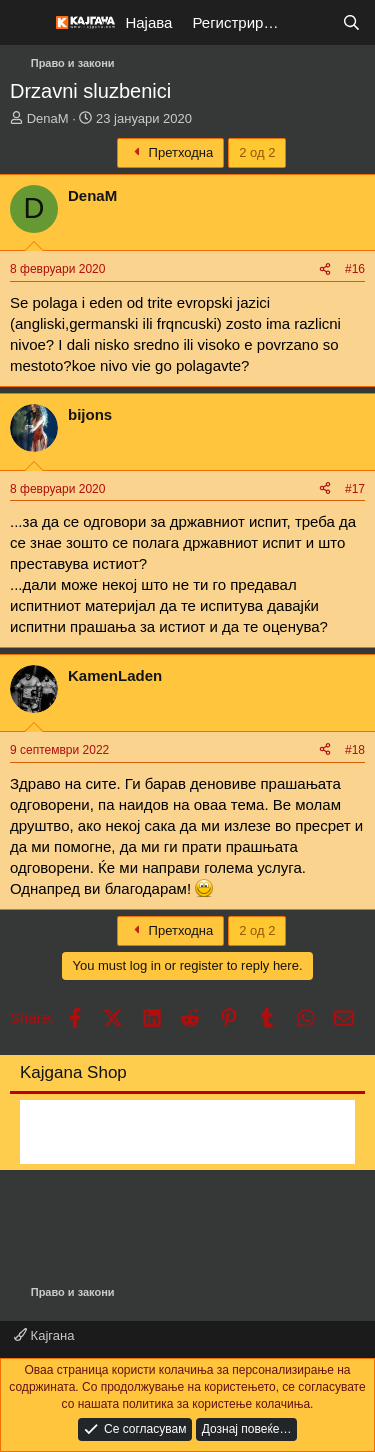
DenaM (48, 118)
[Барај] (351, 22)
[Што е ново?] (311, 22)
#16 (355, 269)
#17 (355, 489)
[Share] (325, 269)
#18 (355, 750)
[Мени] (27, 23)
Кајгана (44, 1335)
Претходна (170, 152)
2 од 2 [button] (257, 152)
